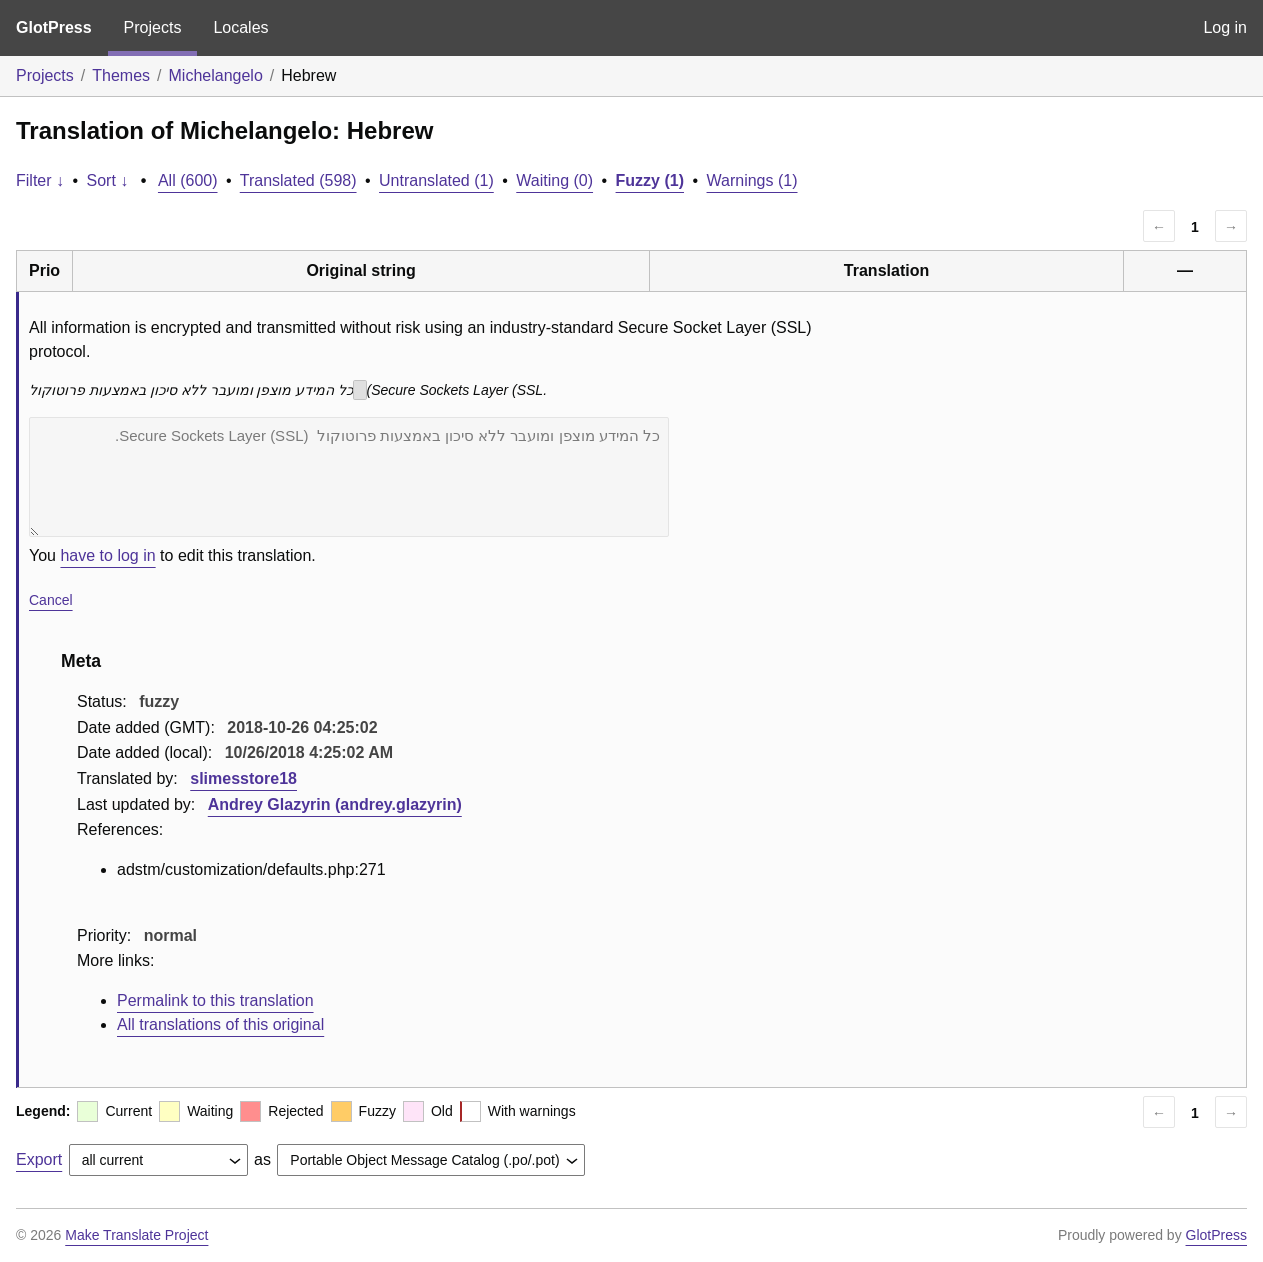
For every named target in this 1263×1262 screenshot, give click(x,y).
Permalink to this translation (215, 1000)
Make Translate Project (136, 1235)
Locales (240, 27)
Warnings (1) (752, 180)
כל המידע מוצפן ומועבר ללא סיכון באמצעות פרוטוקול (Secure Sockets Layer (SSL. (349, 477)
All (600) (188, 180)
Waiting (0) (554, 180)
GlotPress (54, 27)
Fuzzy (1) (650, 180)
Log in (1225, 27)
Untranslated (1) (436, 180)
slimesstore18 (243, 778)
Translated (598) (298, 180)
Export (39, 1159)
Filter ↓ (40, 180)
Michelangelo (216, 75)
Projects (153, 27)
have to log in (107, 555)
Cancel (51, 600)
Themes (121, 75)
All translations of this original (220, 1024)
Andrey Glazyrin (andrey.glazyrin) (335, 804)
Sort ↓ (108, 180)
